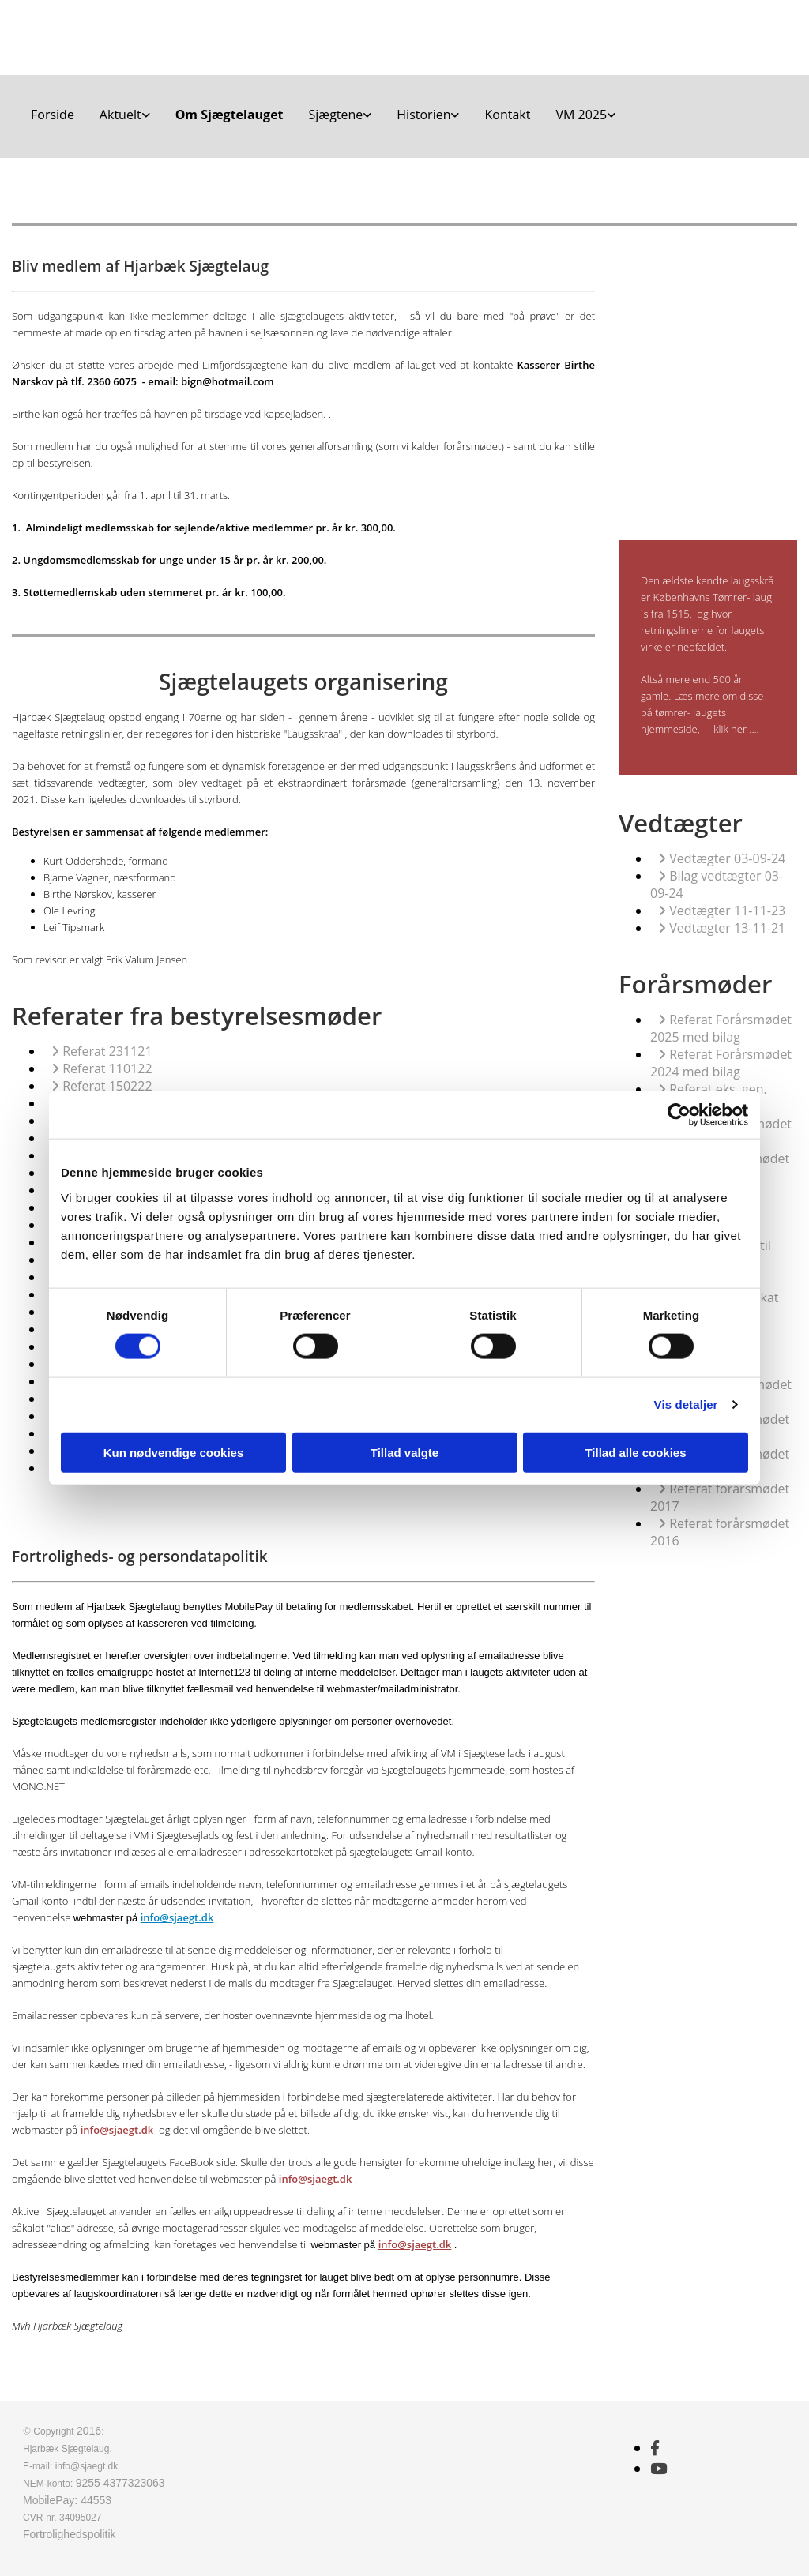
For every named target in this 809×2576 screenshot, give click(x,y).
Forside (52, 114)
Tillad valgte (404, 1452)
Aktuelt (120, 114)
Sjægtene (336, 114)
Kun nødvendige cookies (173, 1452)
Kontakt (507, 114)
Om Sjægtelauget (229, 114)
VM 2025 (581, 114)
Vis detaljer (686, 1404)
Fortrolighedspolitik (69, 2534)
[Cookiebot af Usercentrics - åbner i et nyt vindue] (679, 1115)
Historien (423, 114)
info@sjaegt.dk (177, 1917)
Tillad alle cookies (635, 1452)
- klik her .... (733, 729)
